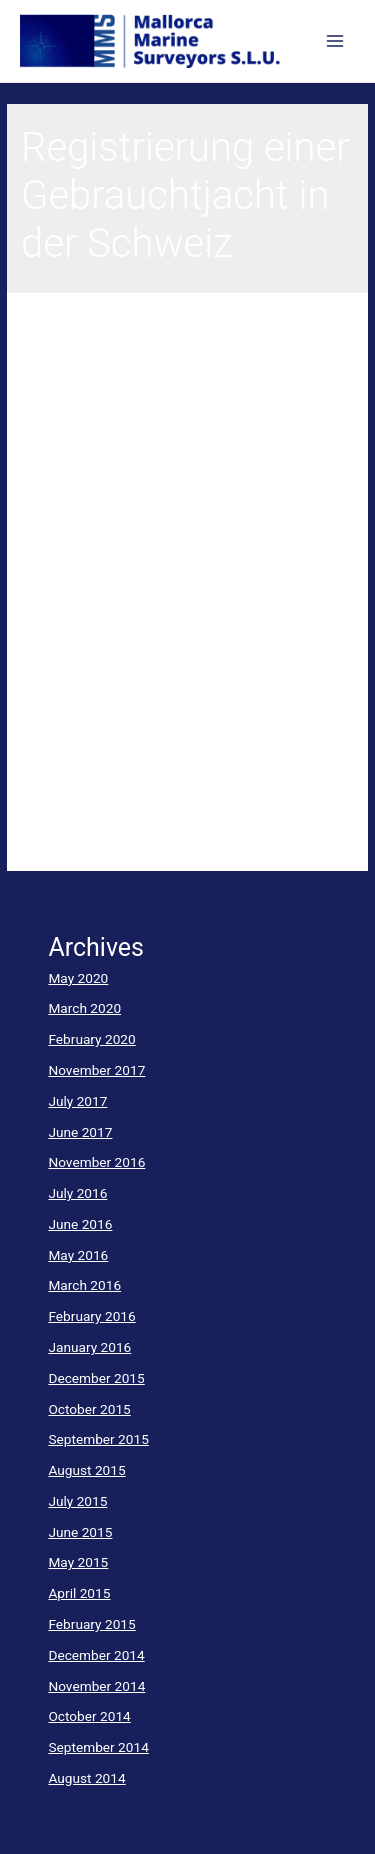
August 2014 (86, 1778)
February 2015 (91, 1624)
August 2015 (86, 1470)
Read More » (59, 837)
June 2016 (80, 1224)
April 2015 (79, 1593)
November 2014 (96, 1686)
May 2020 (78, 978)
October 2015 (89, 1409)
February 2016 (91, 1316)
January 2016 (89, 1347)
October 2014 (89, 1716)
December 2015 (96, 1378)
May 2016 (78, 1255)
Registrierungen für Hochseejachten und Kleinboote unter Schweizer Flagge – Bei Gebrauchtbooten (176, 411)
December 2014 (96, 1655)
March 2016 (84, 1285)
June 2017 (80, 1132)
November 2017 (96, 1070)
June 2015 (80, 1532)
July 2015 (77, 1501)
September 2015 (98, 1439)
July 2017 (77, 1101)
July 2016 (77, 1193)
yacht (37, 524)
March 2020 (84, 1008)
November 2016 (96, 1162)
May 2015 (78, 1562)
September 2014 (98, 1747)
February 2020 (91, 1039)
